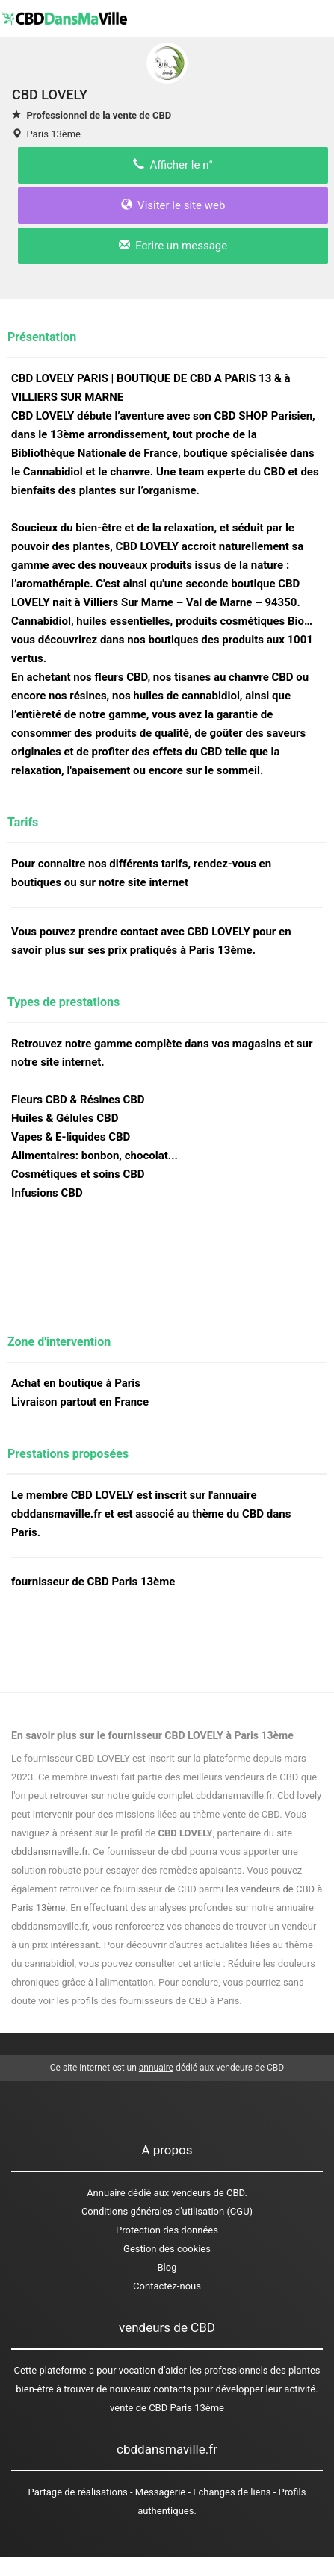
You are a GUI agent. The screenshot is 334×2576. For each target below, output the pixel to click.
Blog (167, 2267)
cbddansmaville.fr (49, 1851)
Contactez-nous (167, 2286)
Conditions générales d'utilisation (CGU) (167, 2211)
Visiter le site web (173, 205)
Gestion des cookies (167, 2248)
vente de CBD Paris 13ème (167, 2407)
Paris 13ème (53, 134)
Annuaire (106, 2192)
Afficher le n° (173, 165)
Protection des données (167, 2230)
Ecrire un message (173, 245)
